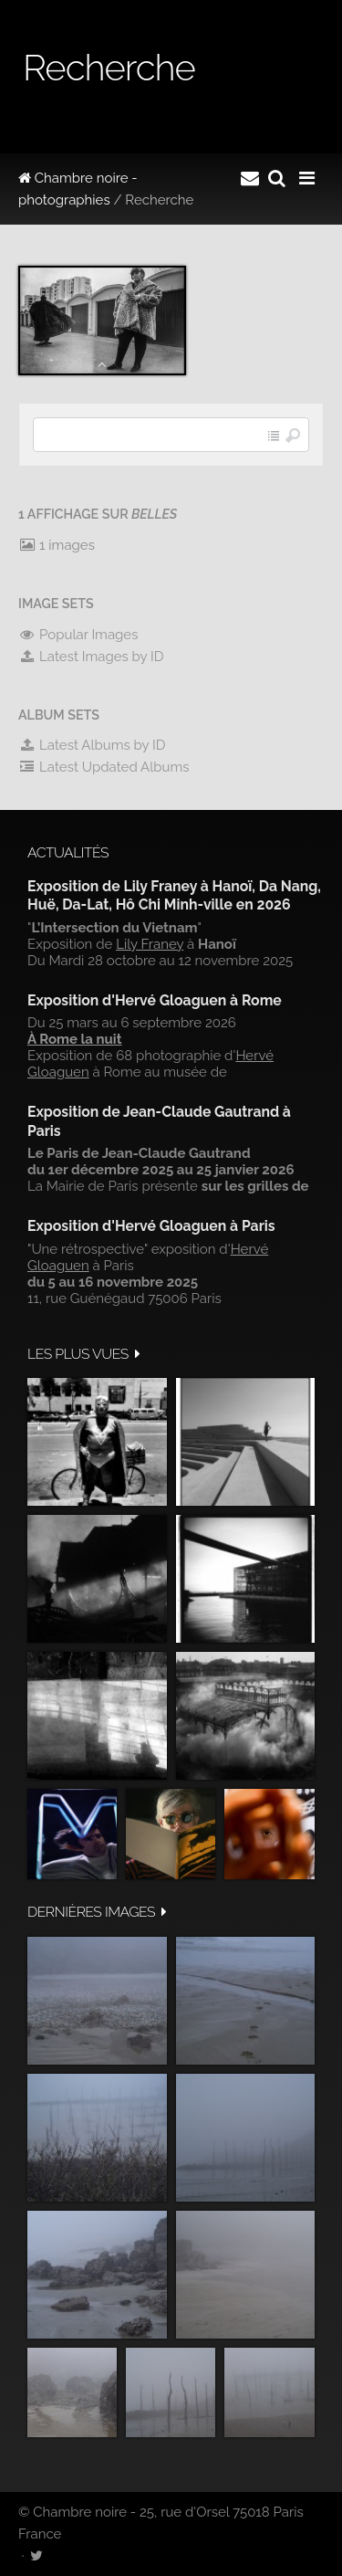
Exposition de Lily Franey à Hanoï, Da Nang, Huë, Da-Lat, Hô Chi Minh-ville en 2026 (174, 895)
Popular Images (78, 634)
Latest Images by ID (91, 656)
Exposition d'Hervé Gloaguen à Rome (154, 1000)
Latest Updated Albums (104, 767)
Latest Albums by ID (92, 745)
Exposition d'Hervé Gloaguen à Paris (151, 1226)
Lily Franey (149, 944)
